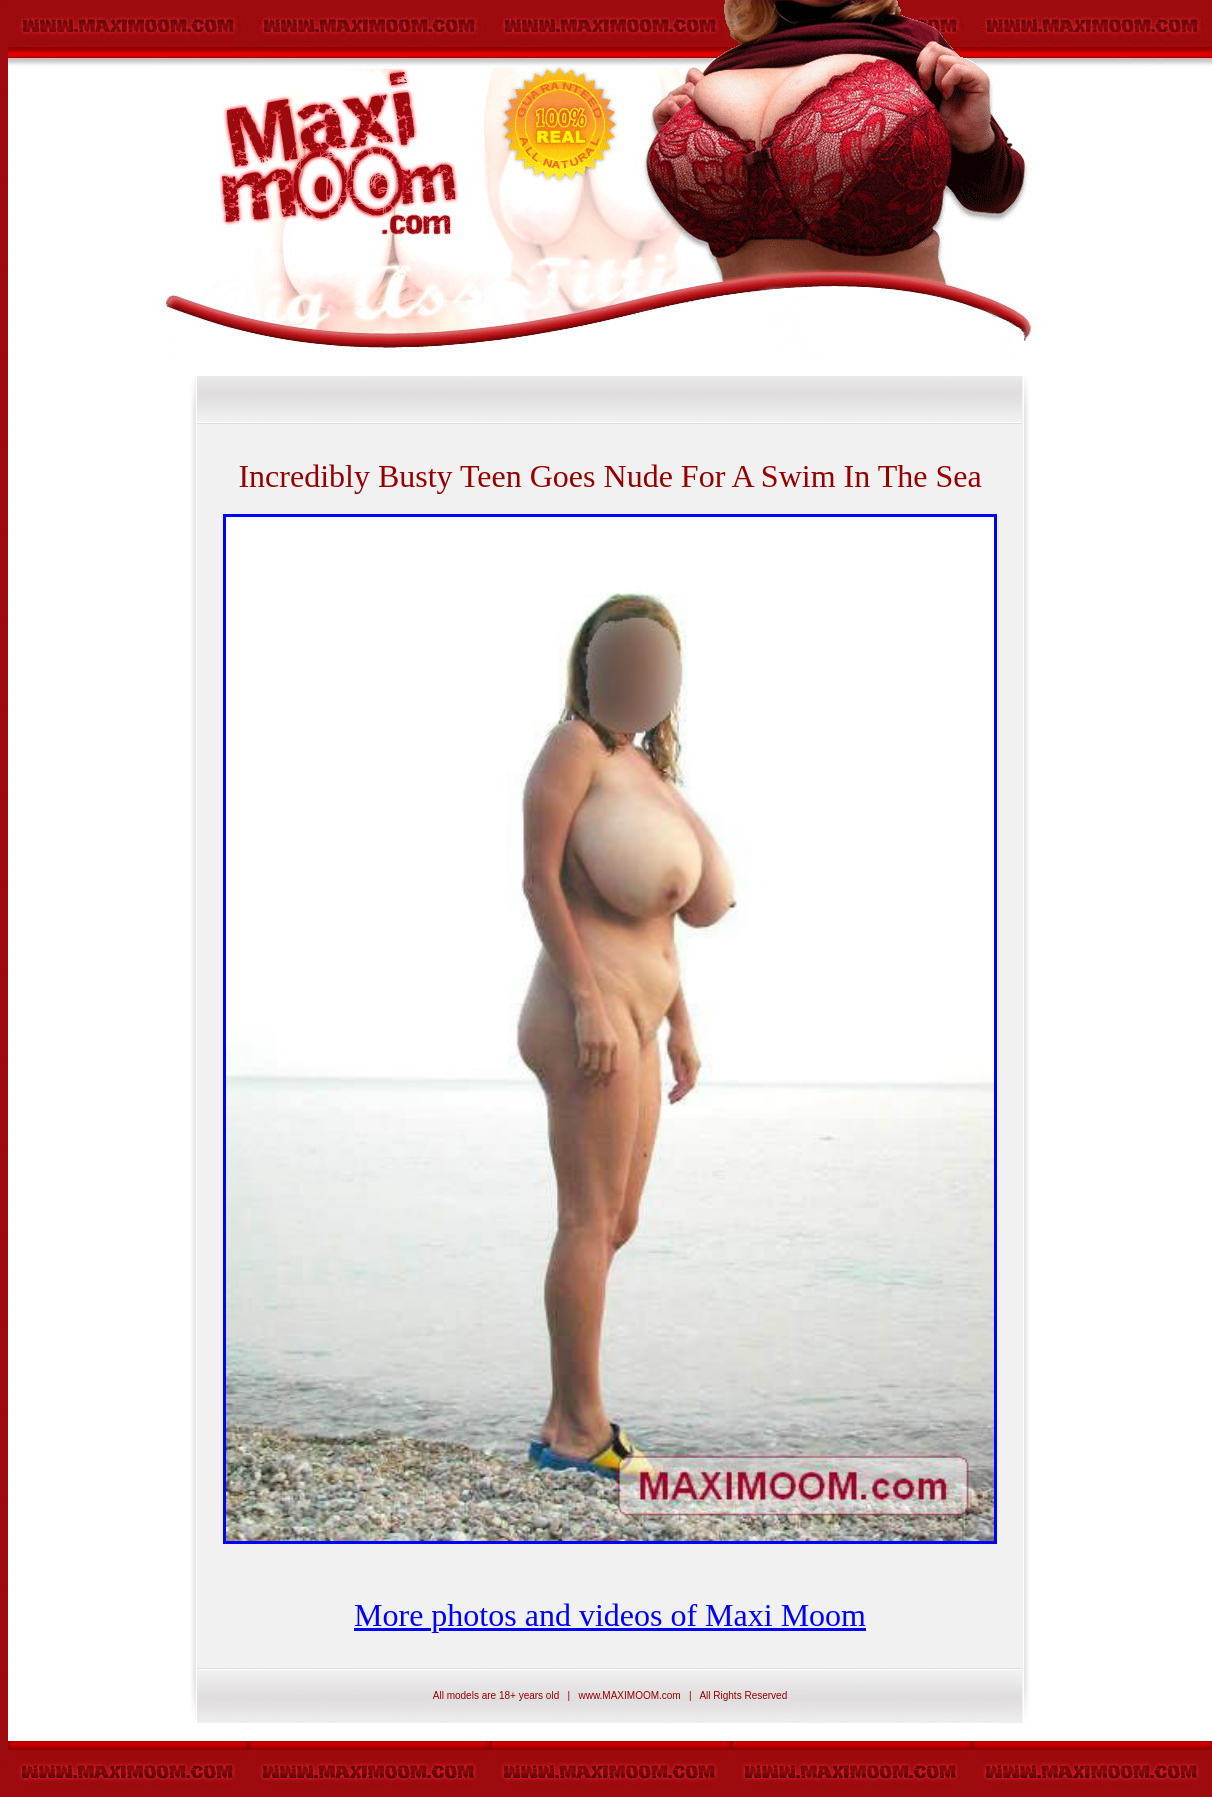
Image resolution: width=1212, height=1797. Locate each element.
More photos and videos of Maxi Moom (610, 1615)
